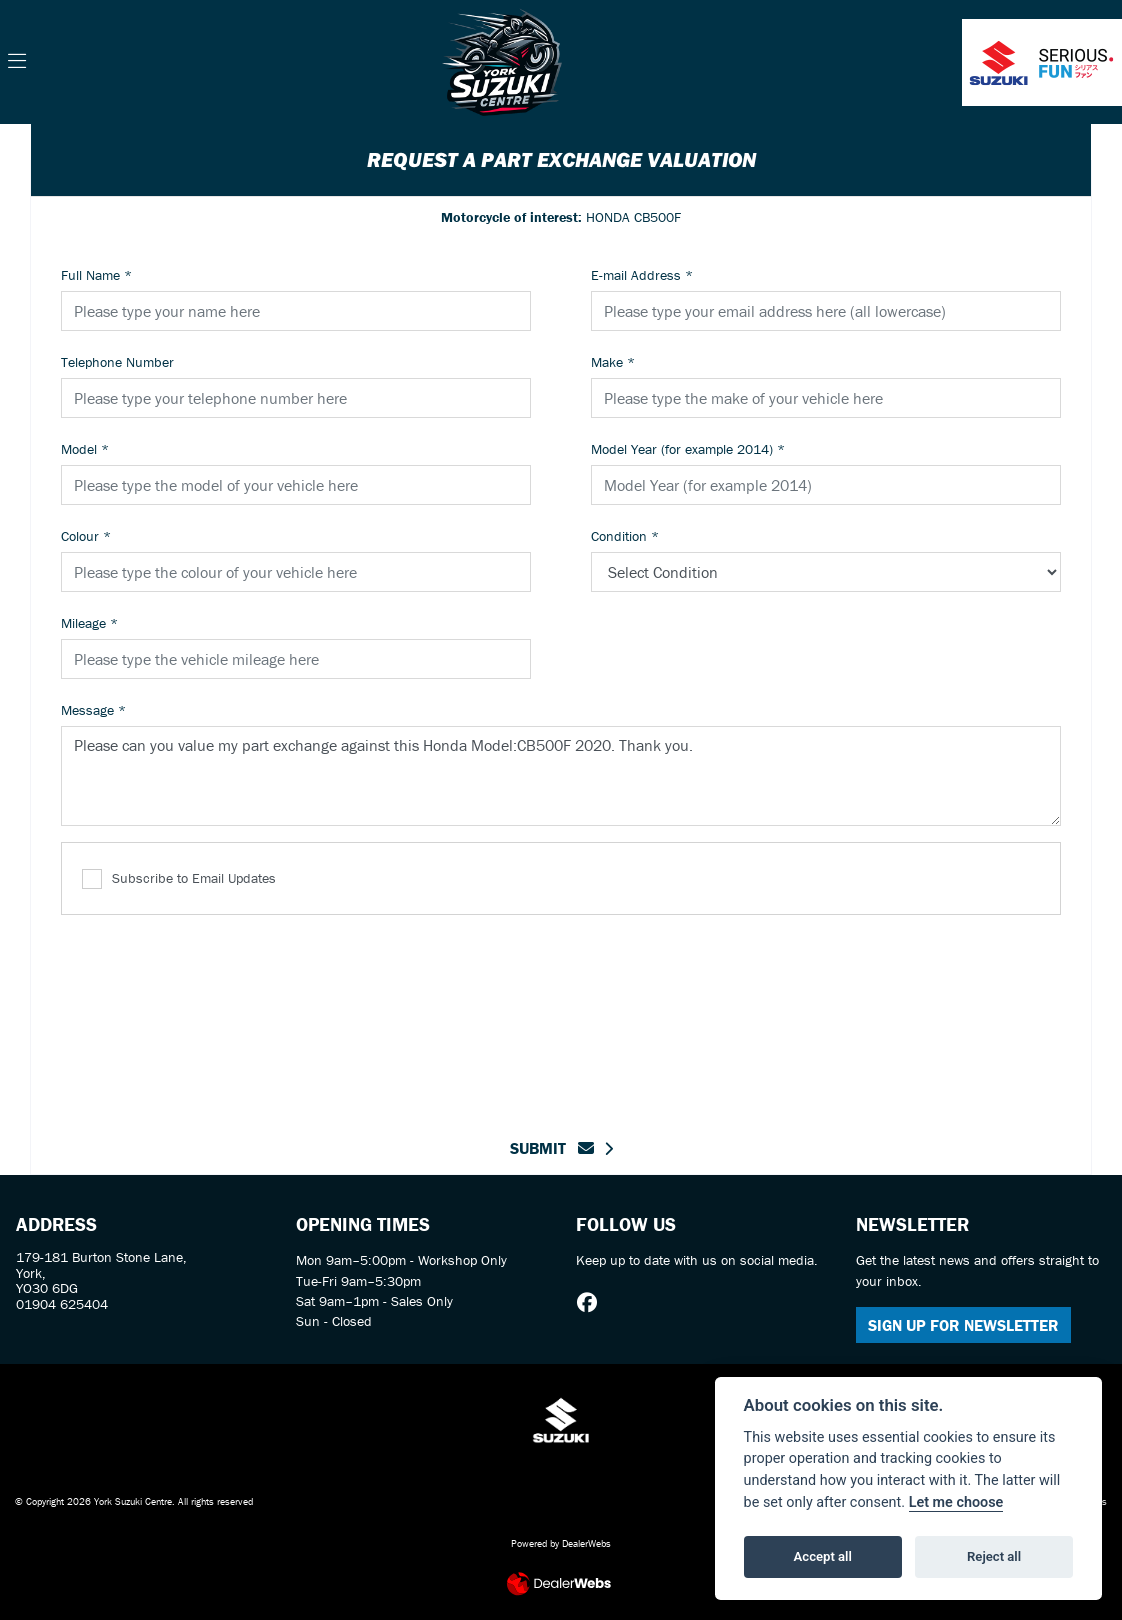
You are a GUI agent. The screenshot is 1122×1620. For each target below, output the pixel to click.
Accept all (823, 1556)
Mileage (89, 623)
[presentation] (561, 1014)
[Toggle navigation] (17, 62)
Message (93, 710)
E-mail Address (642, 275)
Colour (86, 536)
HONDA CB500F (561, 217)
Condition (625, 536)
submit (552, 1148)
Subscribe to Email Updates (179, 879)
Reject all (994, 1556)
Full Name (96, 275)
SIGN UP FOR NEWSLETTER (963, 1325)
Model (85, 449)
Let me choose (956, 1502)
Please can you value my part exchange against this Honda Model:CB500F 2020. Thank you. (561, 776)
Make (613, 362)
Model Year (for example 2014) (688, 449)
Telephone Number (117, 362)
